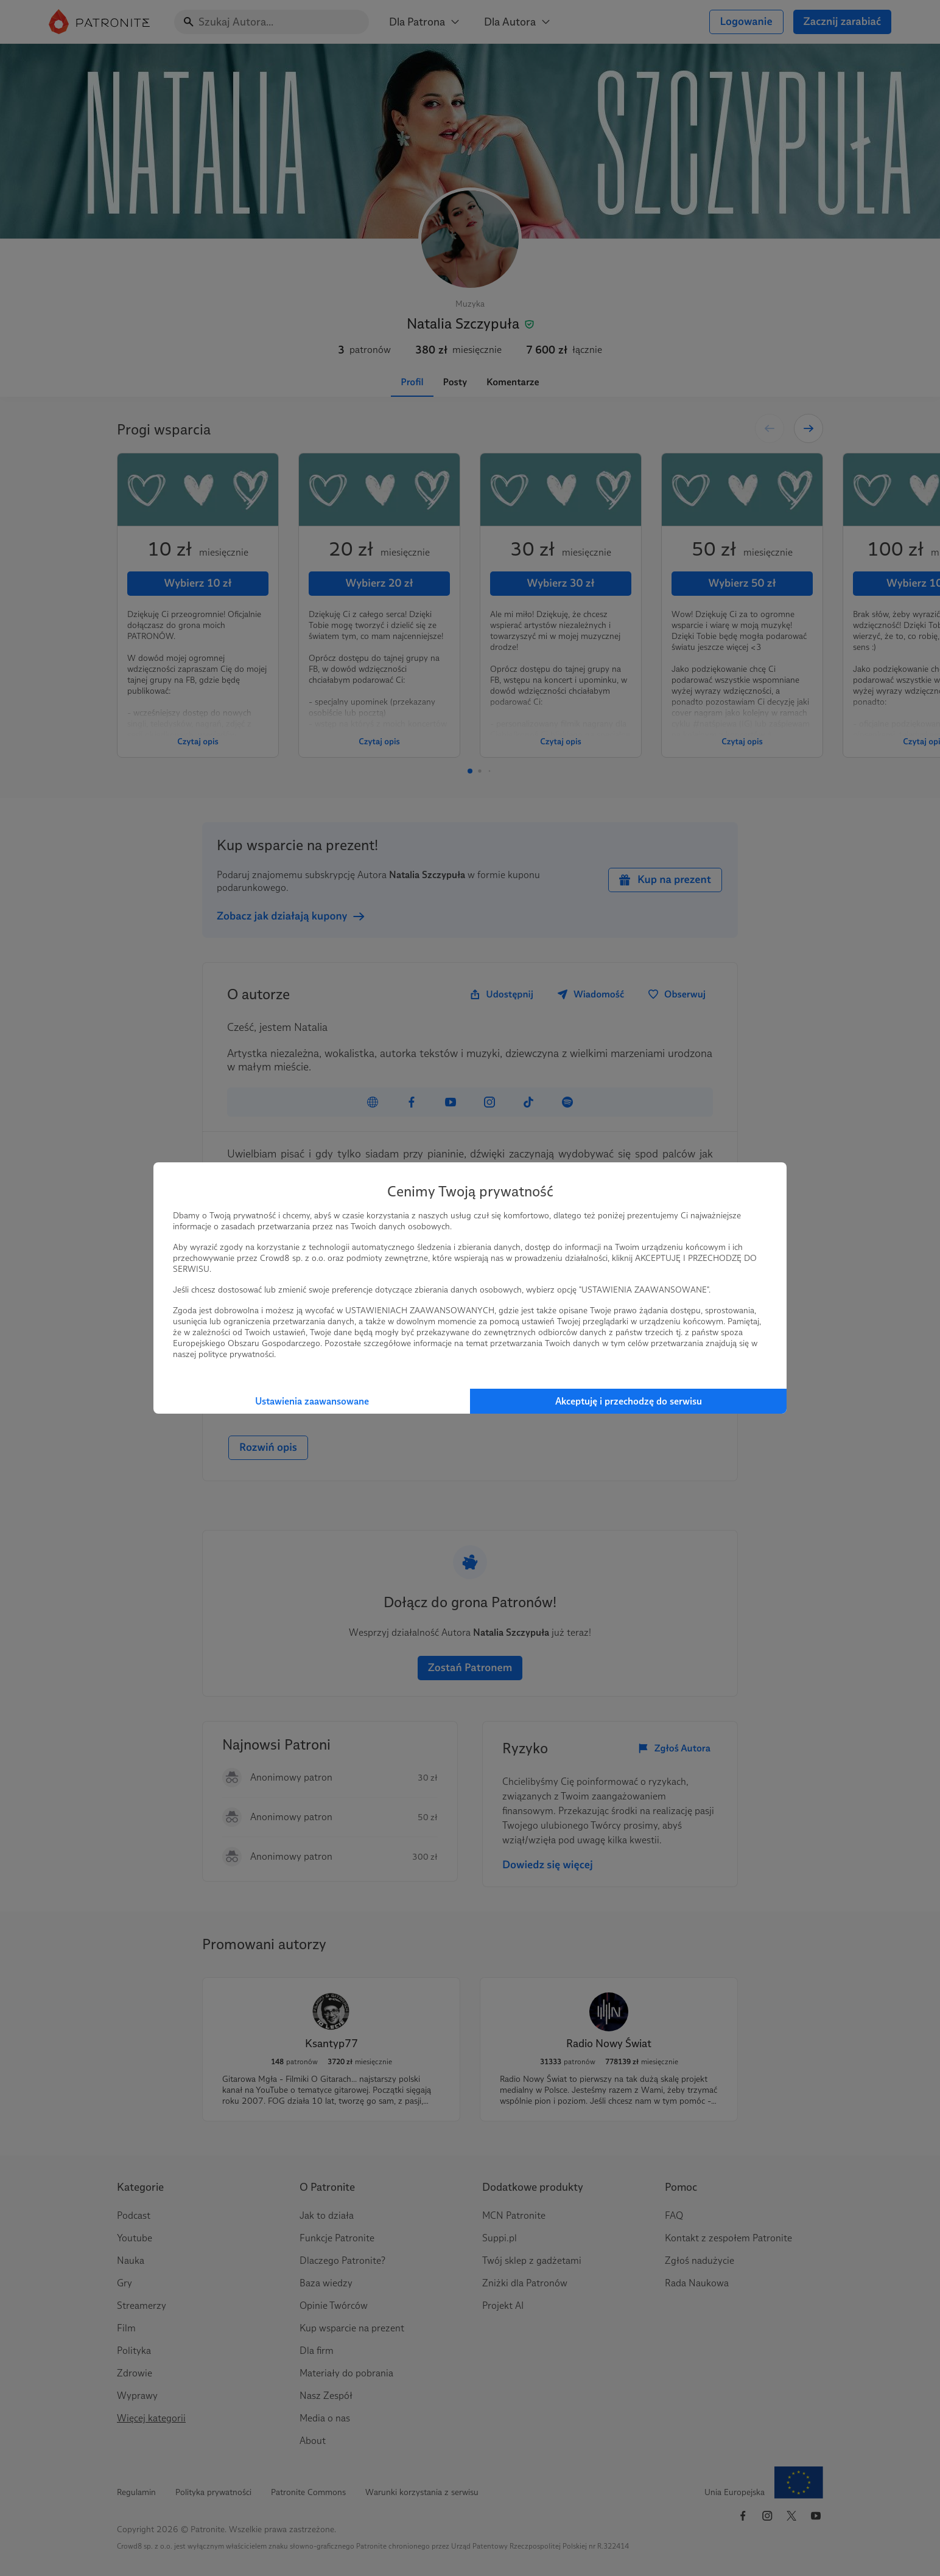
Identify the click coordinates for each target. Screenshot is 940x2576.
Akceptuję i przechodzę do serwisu (628, 1401)
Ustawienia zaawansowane (312, 1401)
